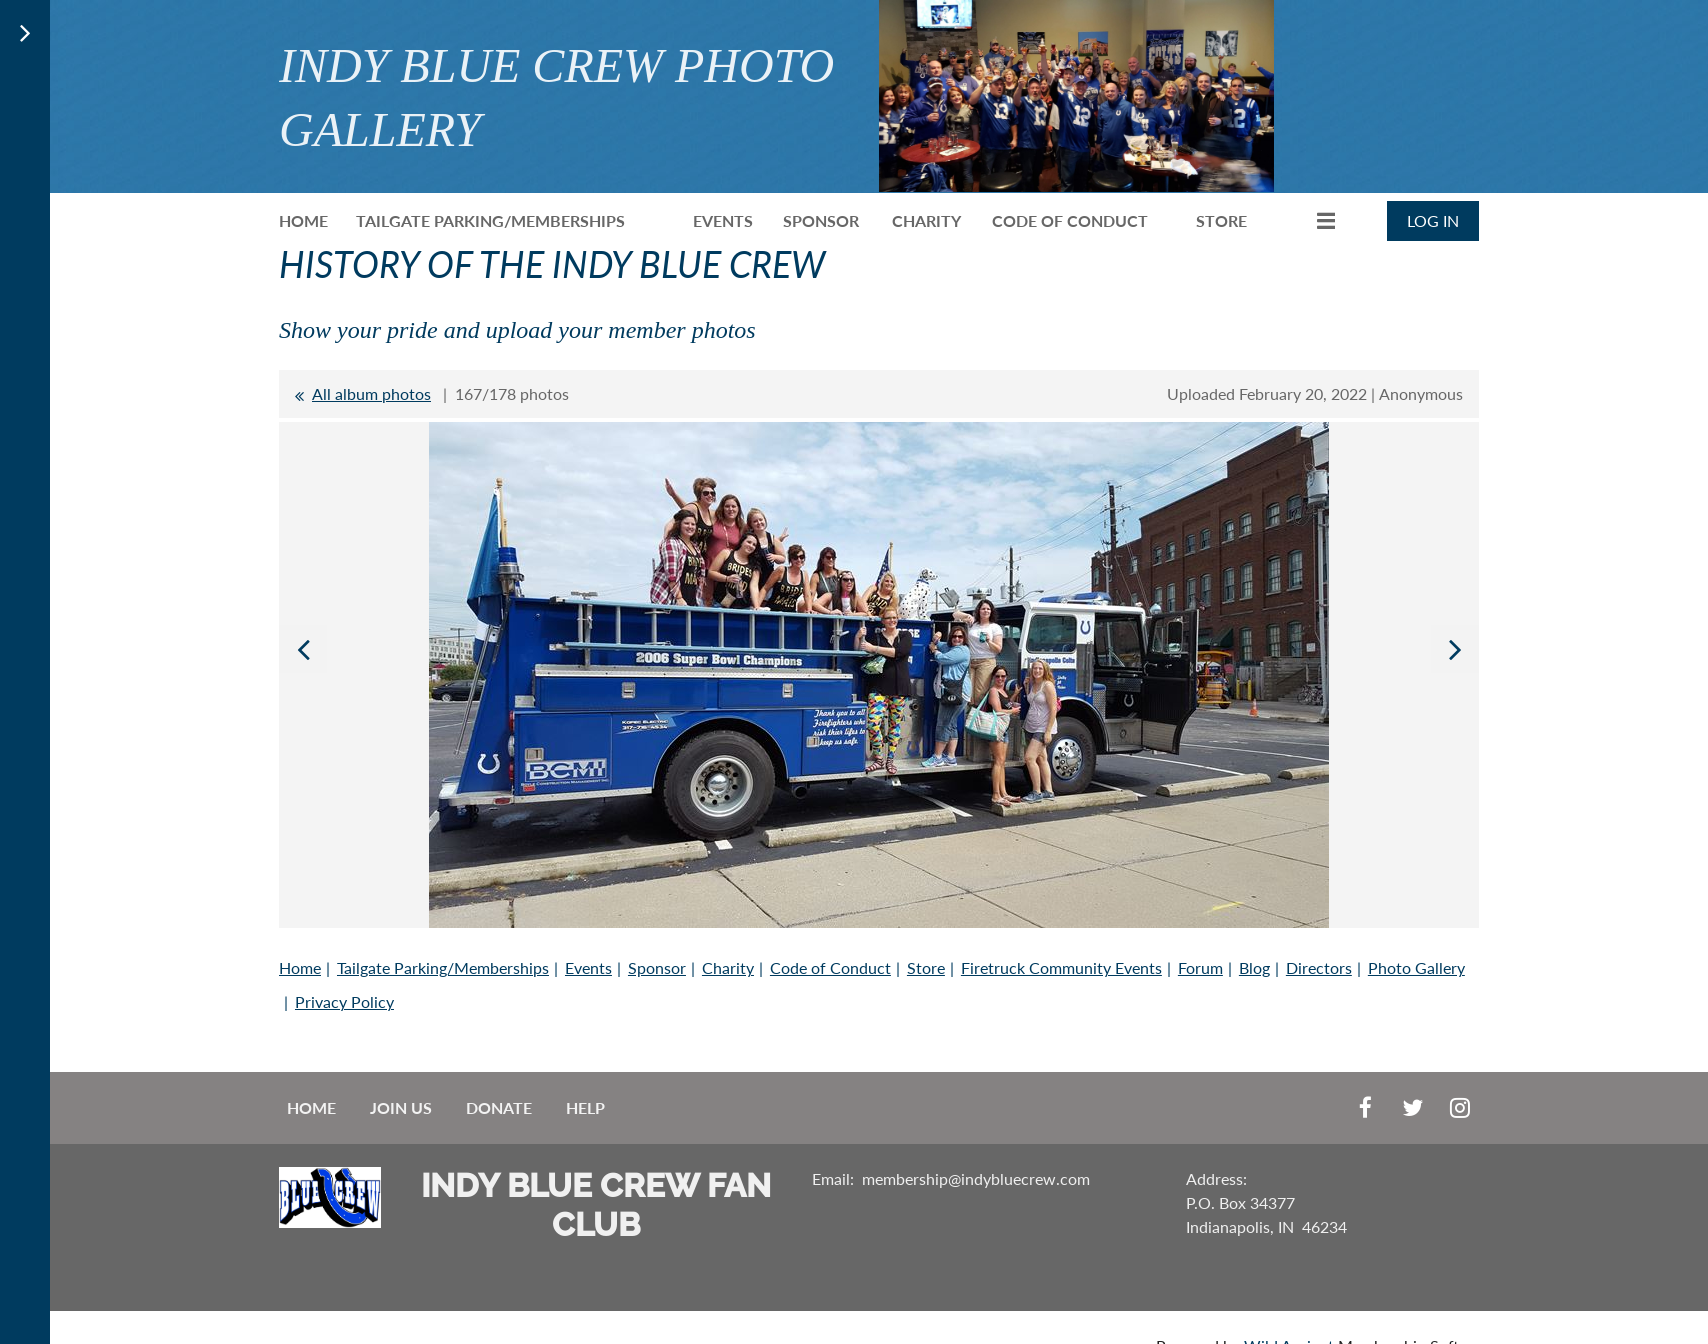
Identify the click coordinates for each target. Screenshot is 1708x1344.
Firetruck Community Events (1061, 967)
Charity (728, 967)
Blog (1254, 967)
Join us (401, 1107)
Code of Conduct (830, 967)
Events (588, 967)
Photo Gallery (1416, 967)
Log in (1433, 220)
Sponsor (657, 967)
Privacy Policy (344, 1001)
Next (1455, 649)
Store (926, 967)
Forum (1200, 967)
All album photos (371, 393)
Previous (303, 649)
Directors (1319, 967)
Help (585, 1107)
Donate (499, 1107)
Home (300, 967)
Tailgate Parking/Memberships (443, 967)
